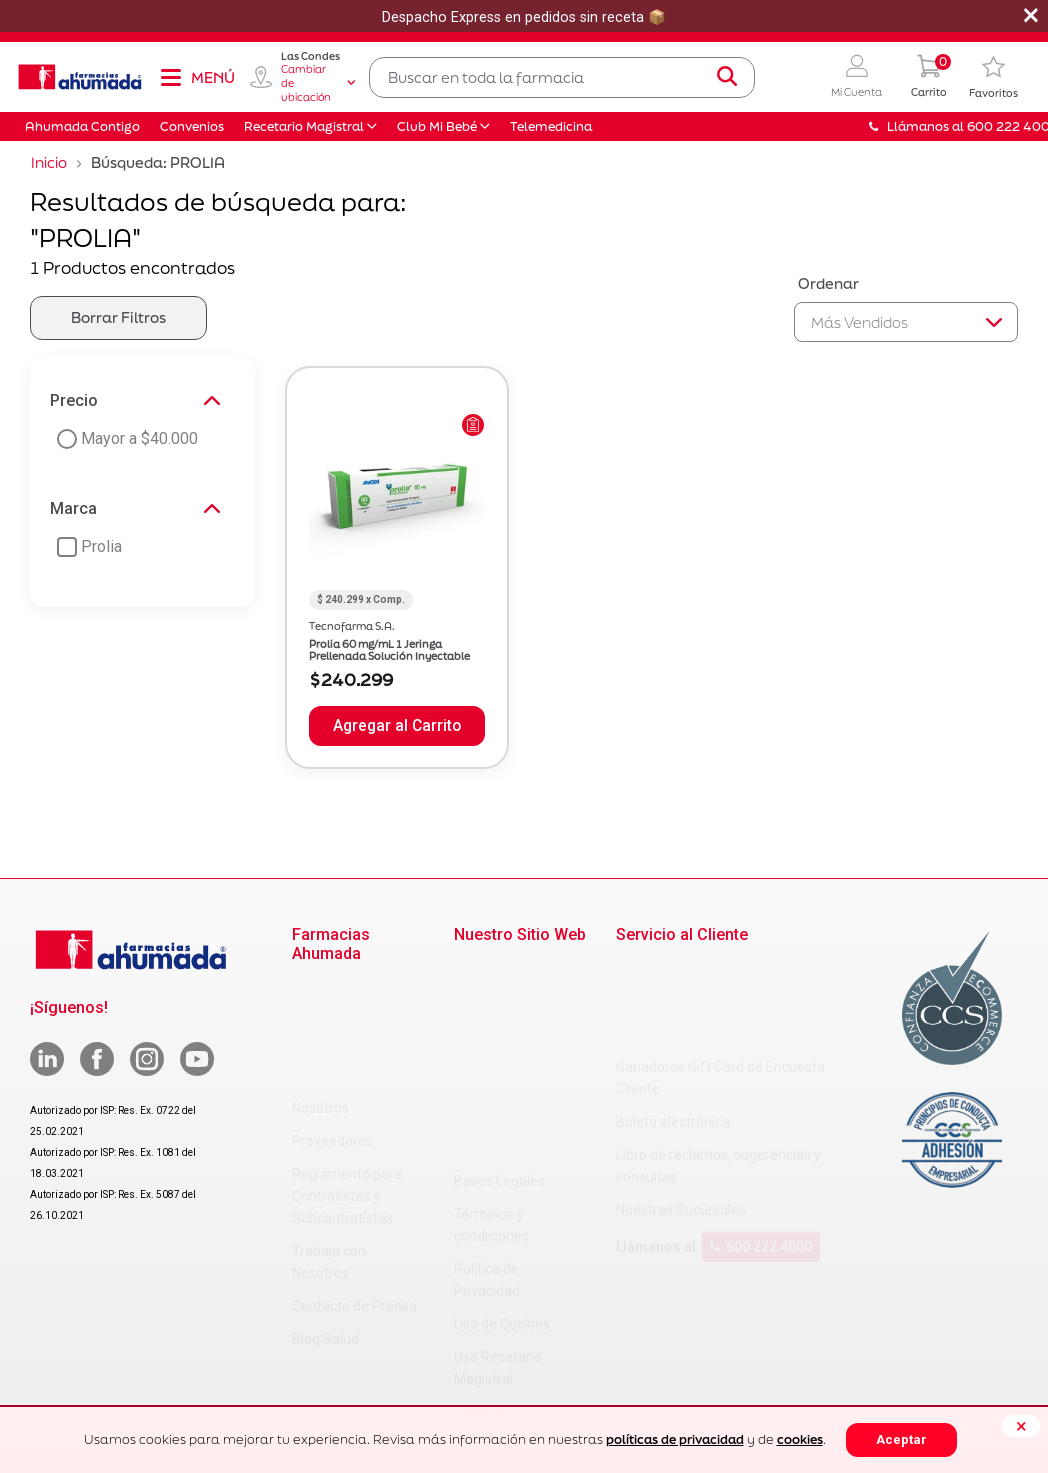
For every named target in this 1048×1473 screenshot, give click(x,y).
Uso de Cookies (502, 1114)
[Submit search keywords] (727, 77)
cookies (800, 1439)
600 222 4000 (761, 1151)
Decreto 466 (492, 1290)
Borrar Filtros (118, 317)
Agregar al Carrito (397, 726)
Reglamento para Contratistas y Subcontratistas (347, 1078)
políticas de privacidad (675, 1439)
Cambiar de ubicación (318, 83)
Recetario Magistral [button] (304, 126)
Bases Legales (499, 971)
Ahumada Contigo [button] (82, 126)
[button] (856, 77)
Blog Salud (325, 1221)
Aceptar (901, 1439)
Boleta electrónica (673, 1026)
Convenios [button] (192, 126)
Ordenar (828, 283)
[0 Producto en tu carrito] (929, 77)
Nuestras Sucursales (681, 1114)
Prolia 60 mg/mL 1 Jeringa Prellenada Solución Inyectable (389, 650)
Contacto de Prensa (354, 1188)
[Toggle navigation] (197, 77)
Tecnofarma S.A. (352, 626)
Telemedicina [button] (551, 126)
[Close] (1021, 1426)
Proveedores (332, 1023)
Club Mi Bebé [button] (437, 126)
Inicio (49, 162)
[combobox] (562, 77)
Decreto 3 (484, 1257)
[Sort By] (906, 322)
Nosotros (320, 990)
